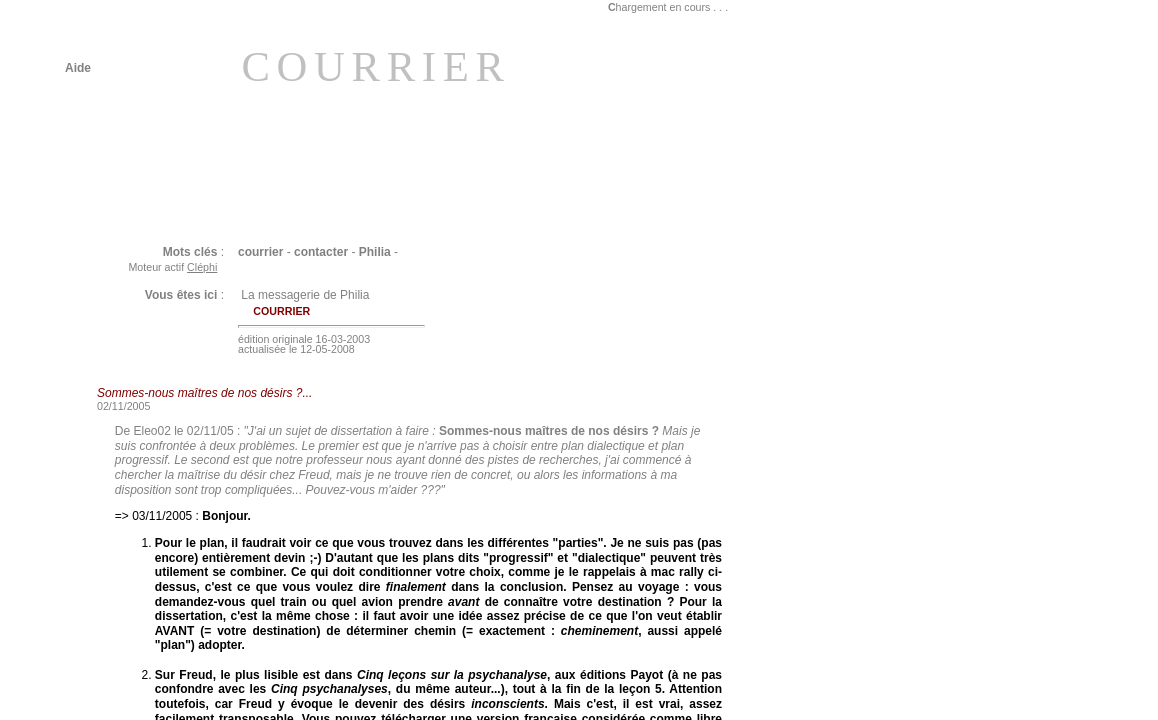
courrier (260, 252)
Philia (375, 252)
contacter (321, 252)
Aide (78, 68)
